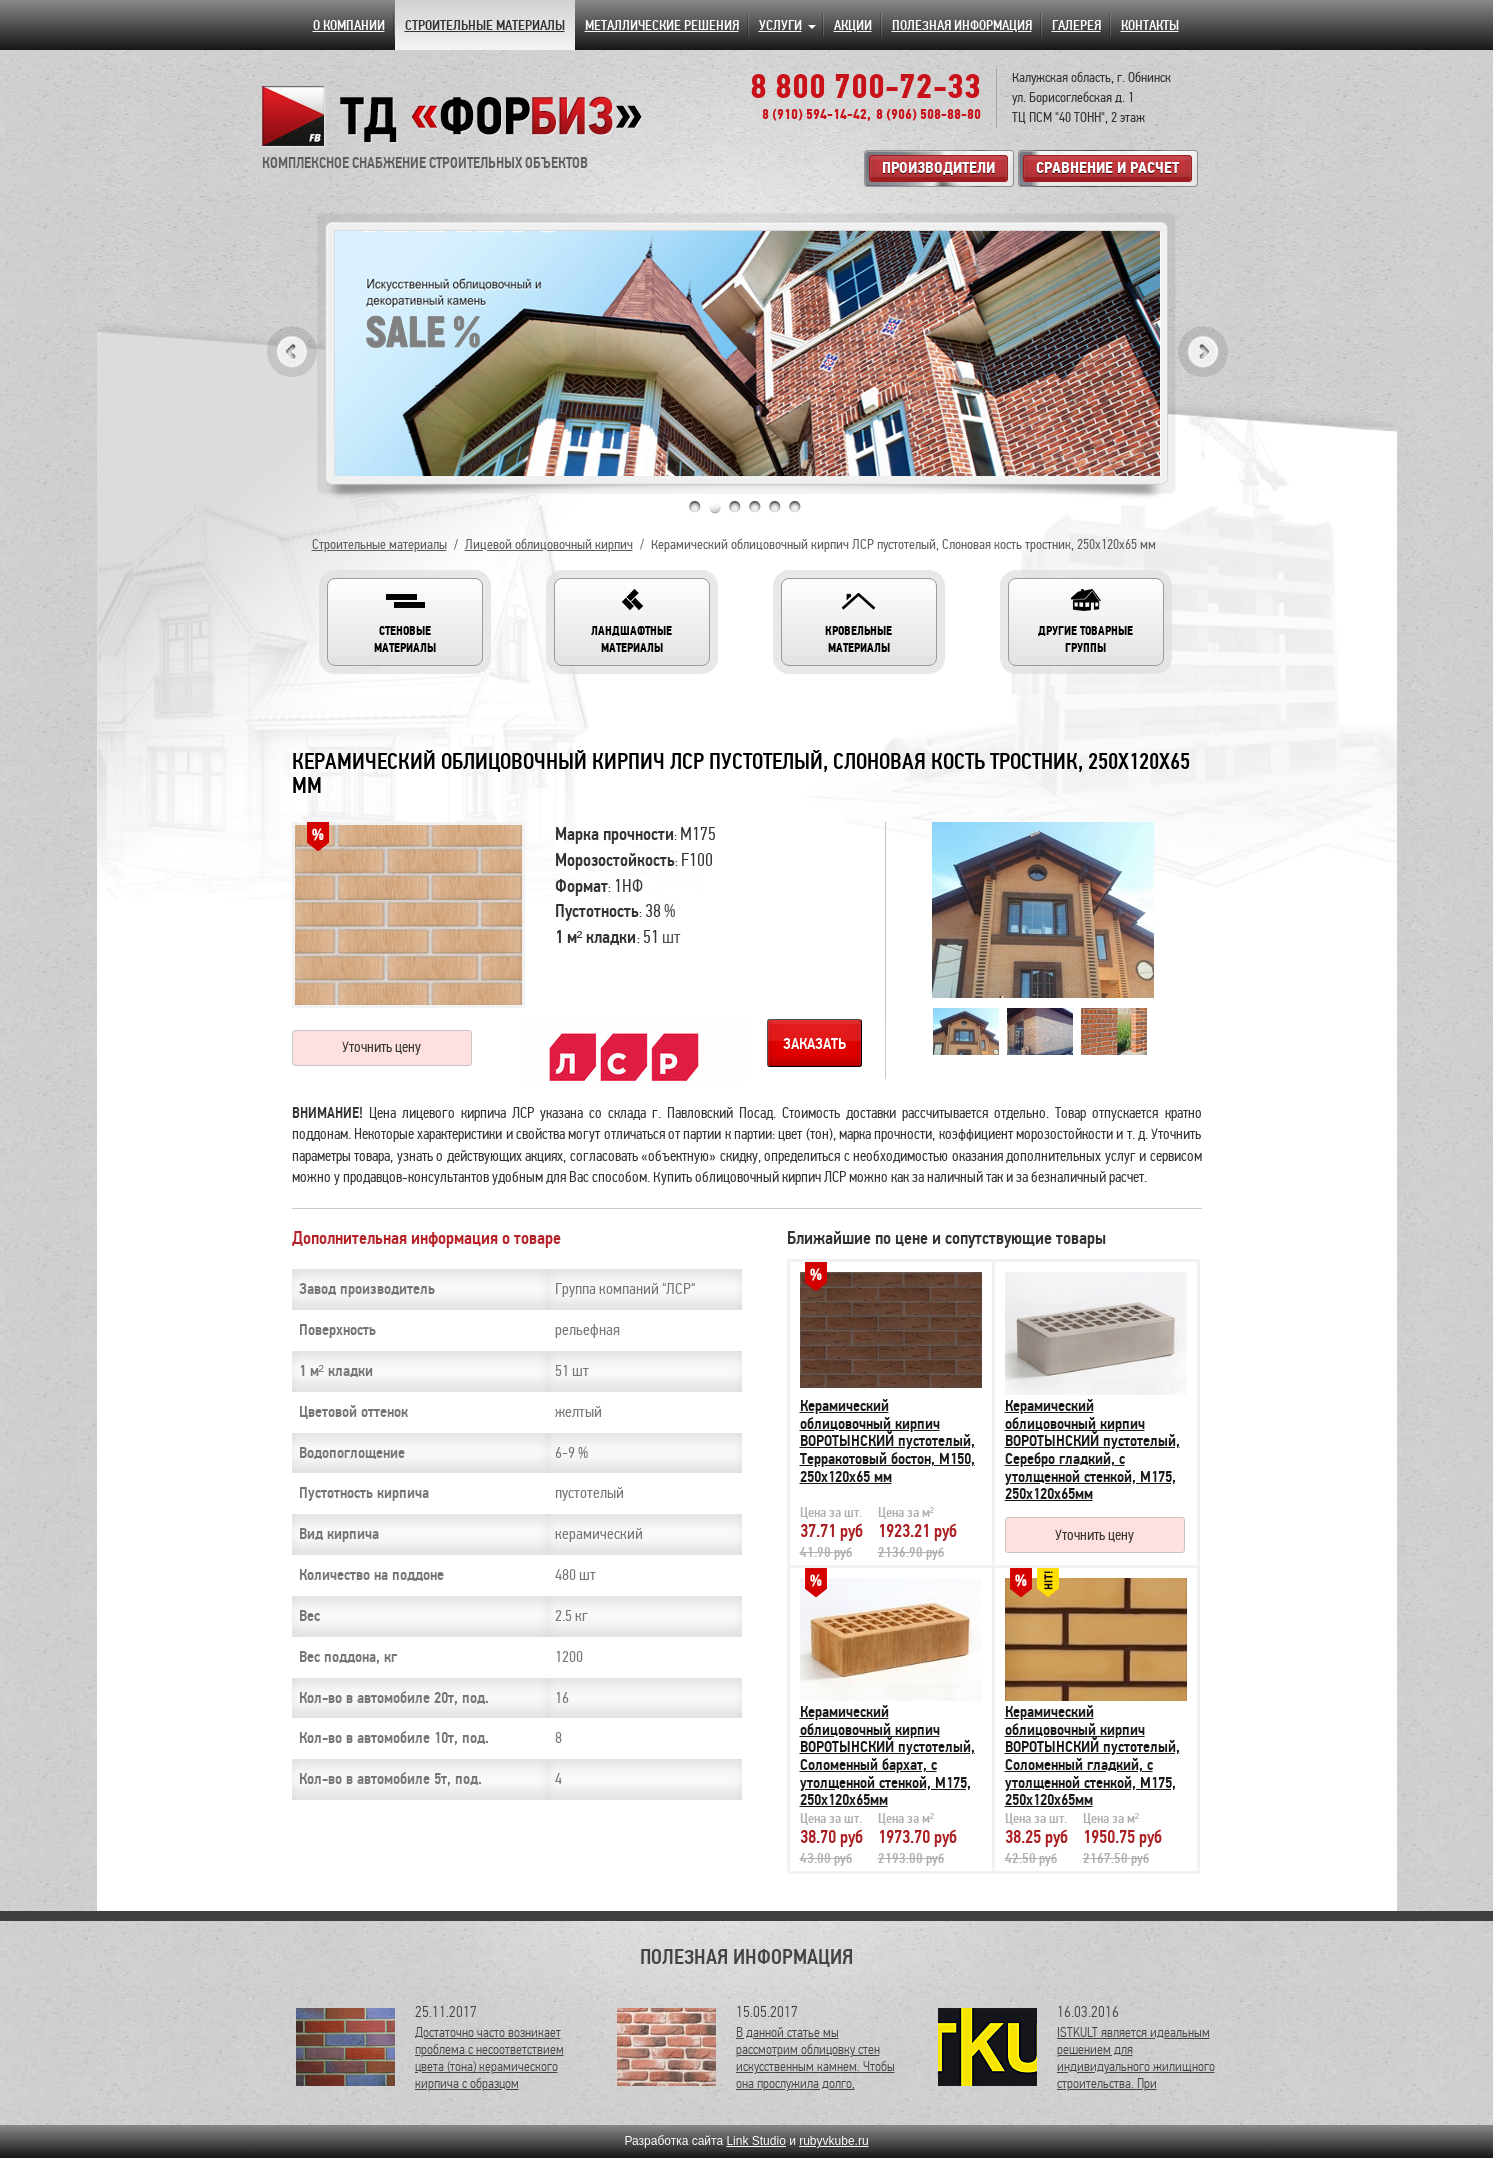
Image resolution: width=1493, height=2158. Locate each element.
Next (1203, 351)
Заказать (814, 1044)
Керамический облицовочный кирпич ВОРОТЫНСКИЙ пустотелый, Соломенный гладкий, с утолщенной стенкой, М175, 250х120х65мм (1092, 1756)
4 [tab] (755, 507)
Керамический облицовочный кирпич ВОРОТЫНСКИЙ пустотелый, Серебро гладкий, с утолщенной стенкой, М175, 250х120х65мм (1092, 1450)
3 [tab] (735, 507)
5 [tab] (775, 507)
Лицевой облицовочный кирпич (549, 544)
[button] (405, 622)
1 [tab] (695, 507)
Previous (292, 351)
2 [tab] (715, 507)
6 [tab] (795, 507)
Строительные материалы (379, 544)
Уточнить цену (381, 1047)
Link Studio (755, 2141)
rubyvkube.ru (833, 2141)
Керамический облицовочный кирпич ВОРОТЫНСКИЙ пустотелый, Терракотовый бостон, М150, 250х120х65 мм (887, 1441)
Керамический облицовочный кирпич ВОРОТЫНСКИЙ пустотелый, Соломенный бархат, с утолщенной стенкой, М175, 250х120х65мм (887, 1756)
